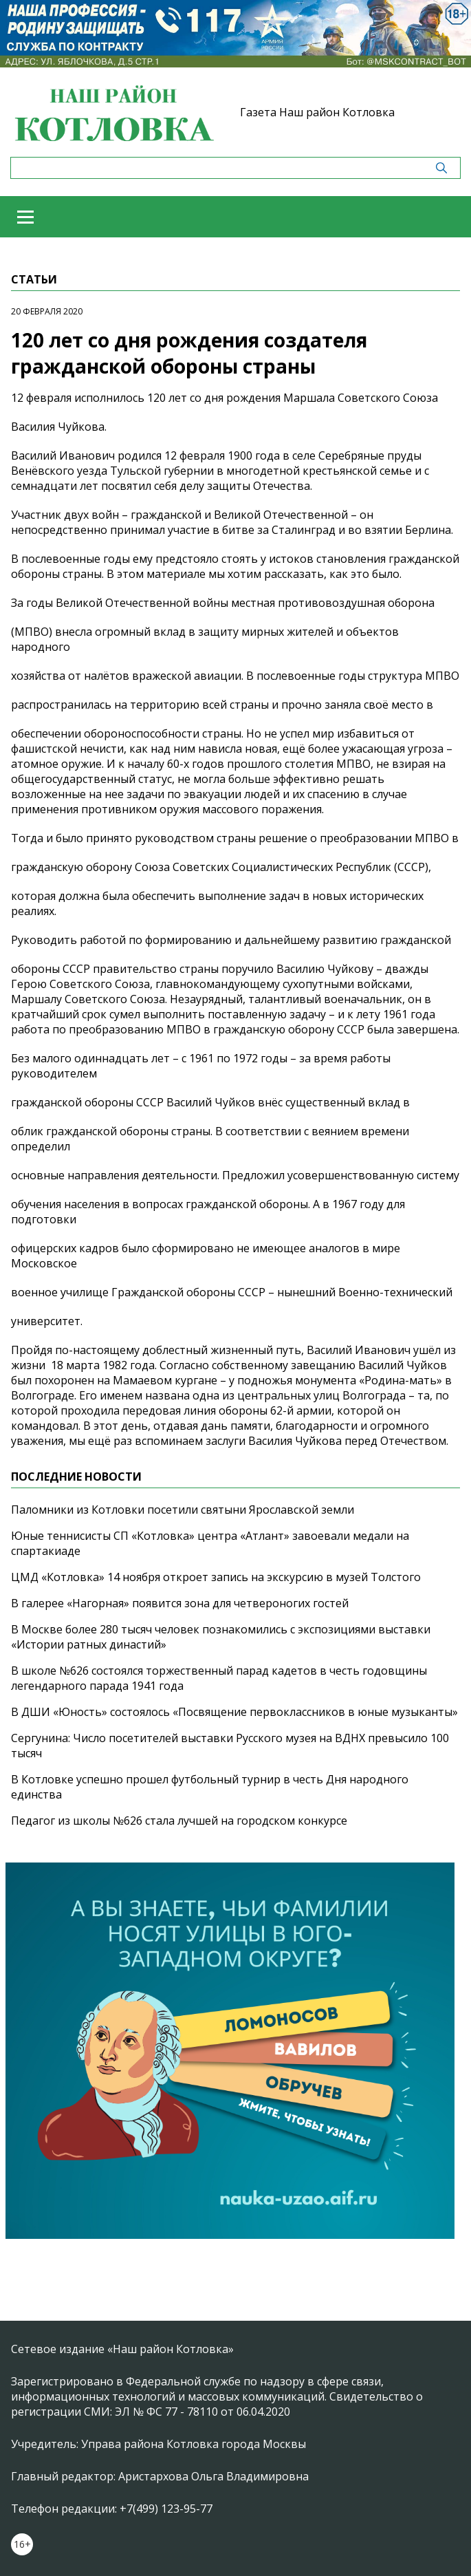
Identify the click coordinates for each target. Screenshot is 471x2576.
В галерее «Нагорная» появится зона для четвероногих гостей (180, 1603)
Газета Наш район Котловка (317, 112)
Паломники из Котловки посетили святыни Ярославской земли (182, 1509)
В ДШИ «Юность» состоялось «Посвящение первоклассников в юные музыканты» (234, 1711)
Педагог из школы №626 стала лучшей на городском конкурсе (179, 1820)
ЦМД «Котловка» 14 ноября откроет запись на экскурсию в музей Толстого (216, 1577)
